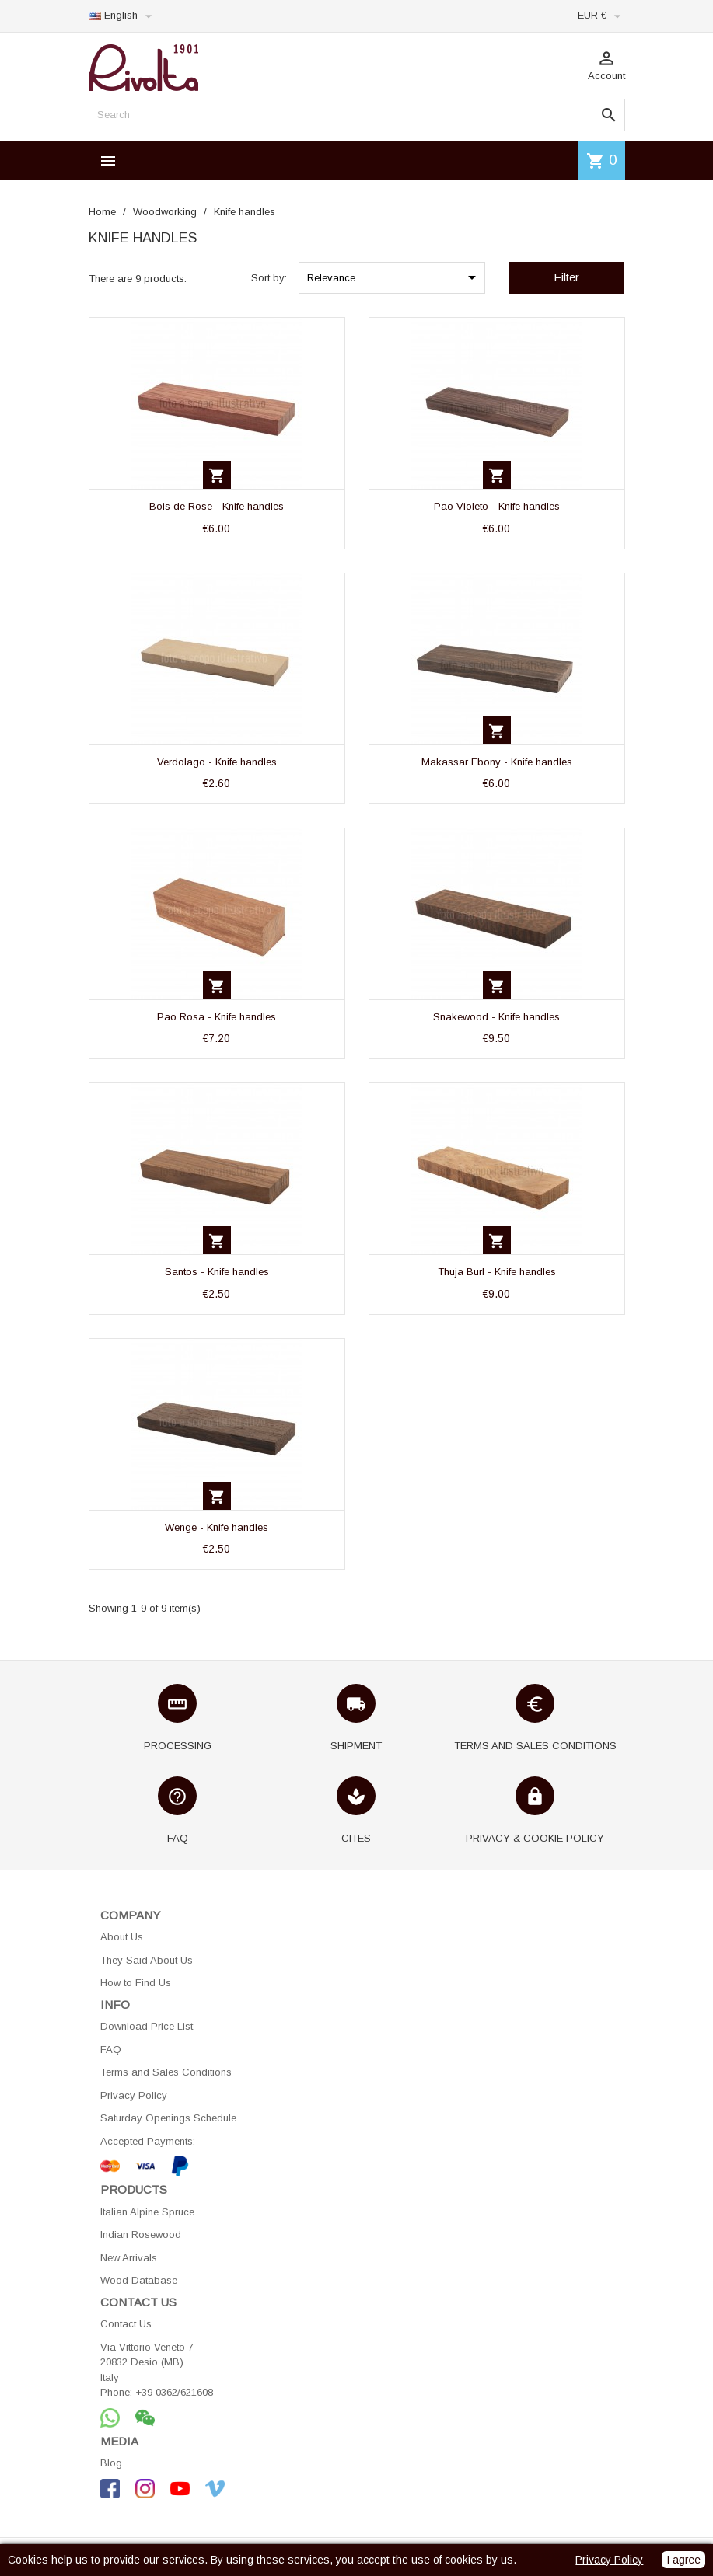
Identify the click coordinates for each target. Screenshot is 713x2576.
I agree (683, 2559)
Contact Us (126, 2324)
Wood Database (138, 2280)
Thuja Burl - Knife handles (497, 1272)
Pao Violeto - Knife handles (497, 506)
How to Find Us (135, 1983)
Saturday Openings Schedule (168, 2118)
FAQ (110, 2049)
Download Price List (146, 2026)
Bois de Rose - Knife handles (216, 506)
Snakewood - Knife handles (496, 1017)
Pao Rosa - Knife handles (216, 1017)
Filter (566, 277)
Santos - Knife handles (217, 1272)
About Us (121, 1937)
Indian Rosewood (140, 2234)
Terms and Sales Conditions (166, 2072)
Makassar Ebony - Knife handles (496, 762)
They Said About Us (146, 1960)
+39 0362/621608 (174, 2392)
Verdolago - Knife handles (217, 762)
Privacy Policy (133, 2095)
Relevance (394, 277)
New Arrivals (128, 2258)
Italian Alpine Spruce (147, 2212)
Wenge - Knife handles (216, 1527)
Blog (111, 2463)
